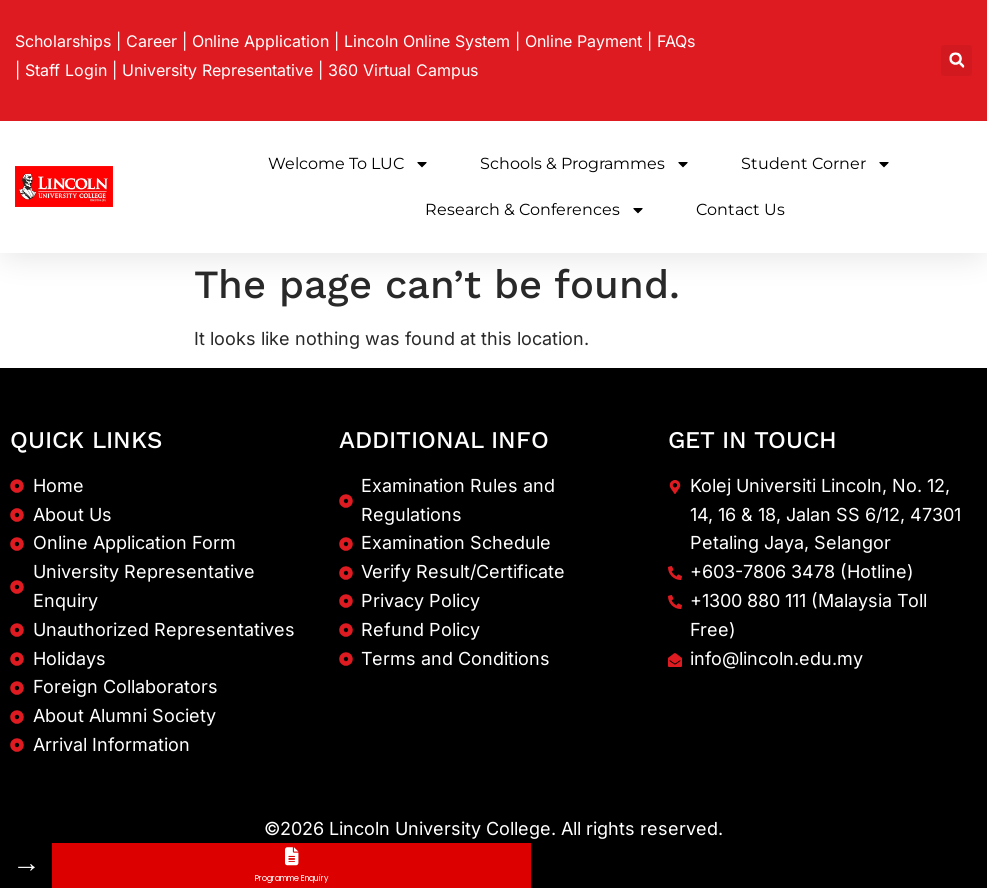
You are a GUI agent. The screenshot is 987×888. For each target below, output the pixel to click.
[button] (956, 60)
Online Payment (583, 41)
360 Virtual (403, 70)
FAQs (676, 41)
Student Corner (816, 164)
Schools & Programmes (585, 164)
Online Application (260, 41)
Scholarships (63, 41)
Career (151, 41)
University (217, 70)
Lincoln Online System (427, 41)
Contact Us (740, 209)
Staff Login (66, 70)
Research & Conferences (535, 210)
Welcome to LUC (349, 164)
